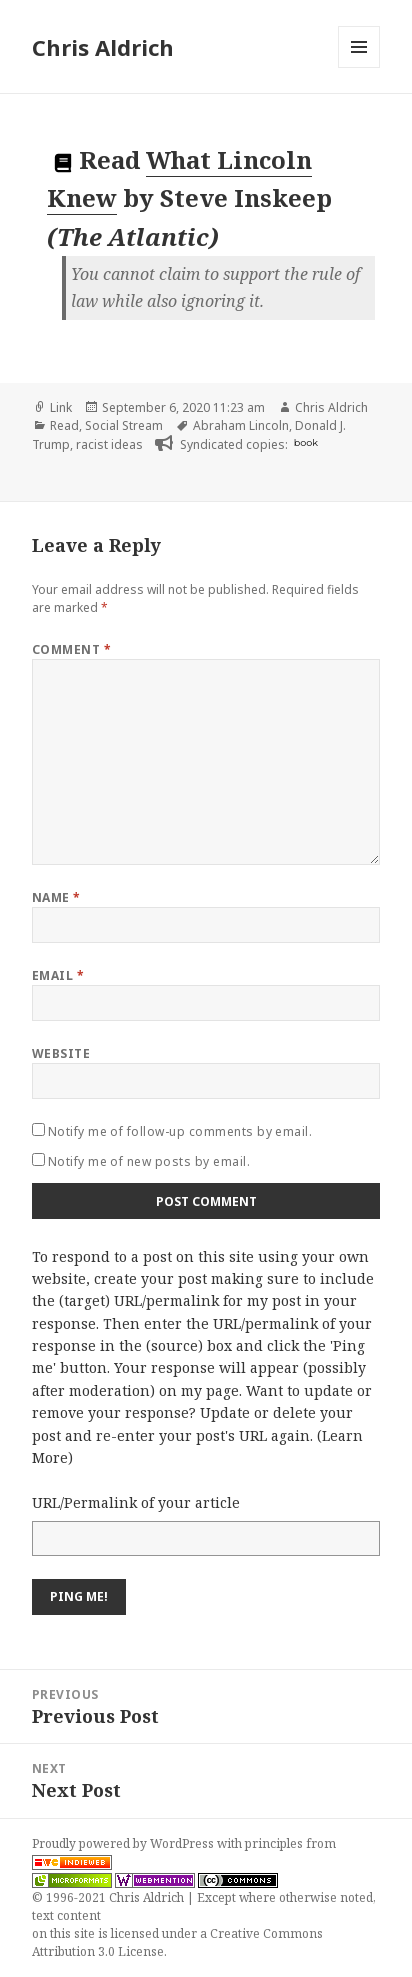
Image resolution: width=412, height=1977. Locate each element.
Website (61, 1053)
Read (64, 425)
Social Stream (124, 425)
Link (61, 407)
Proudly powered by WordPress (124, 1843)
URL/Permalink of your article (136, 1502)
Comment (71, 649)
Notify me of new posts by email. (149, 1161)
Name (56, 897)
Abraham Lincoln (241, 425)
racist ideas (109, 444)
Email (58, 975)
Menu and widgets (359, 67)
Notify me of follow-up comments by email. (180, 1131)
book (306, 442)
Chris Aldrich (103, 47)
